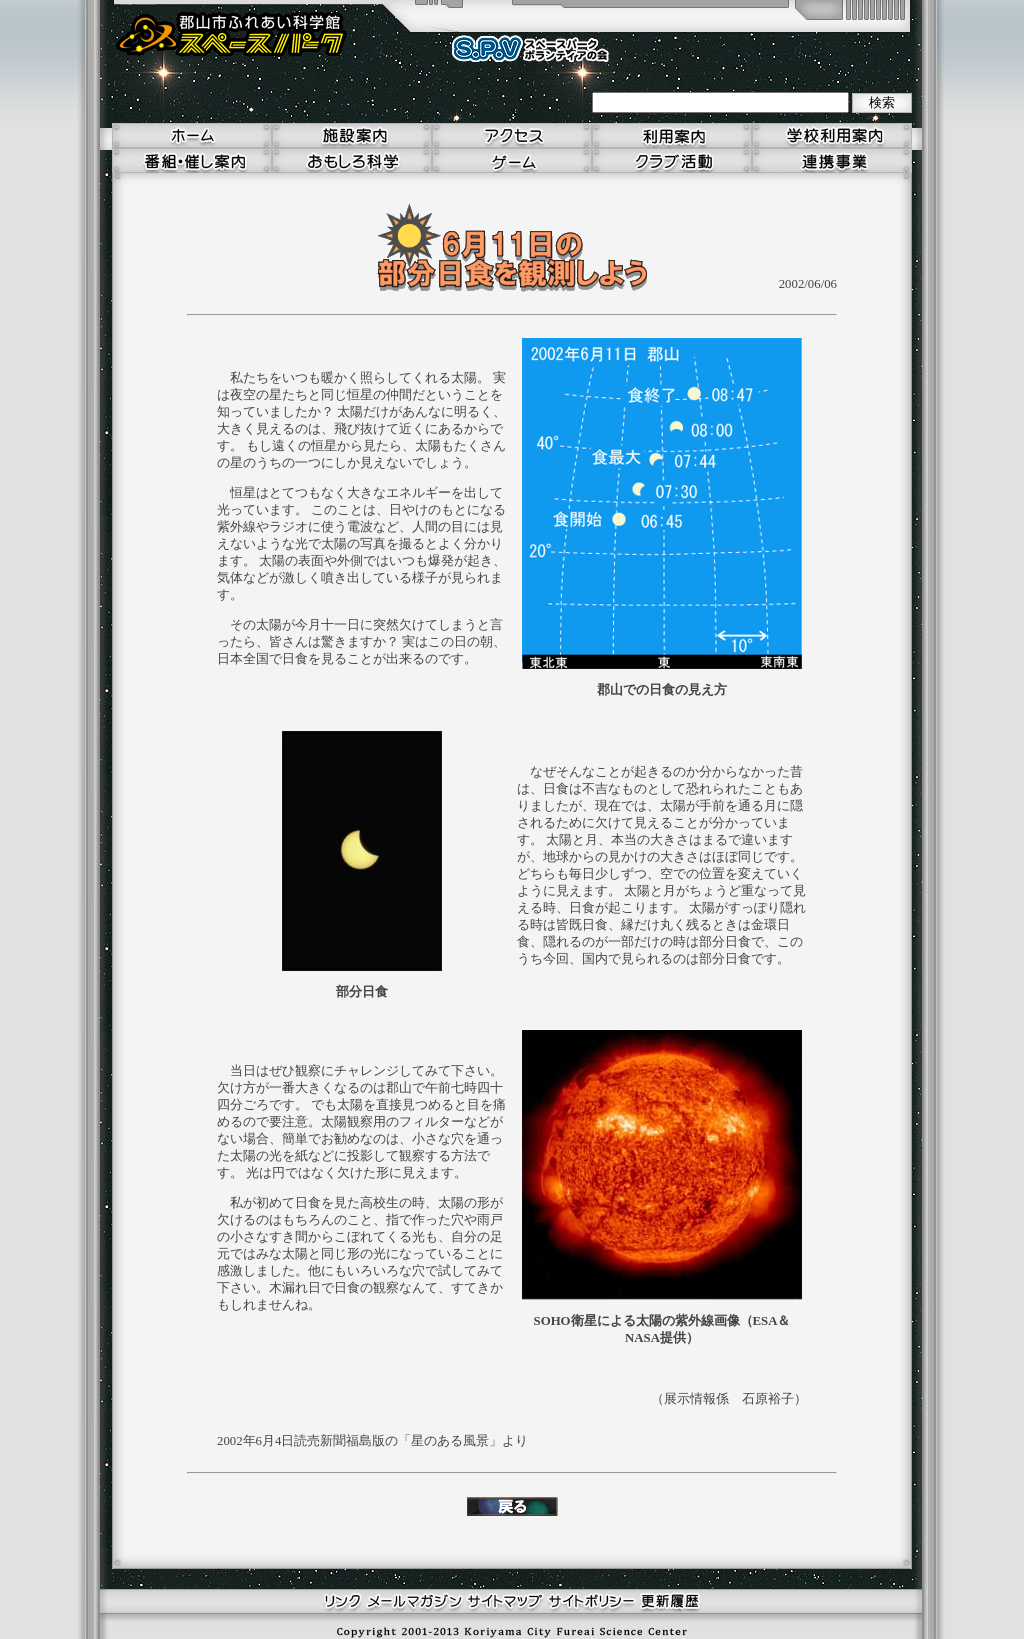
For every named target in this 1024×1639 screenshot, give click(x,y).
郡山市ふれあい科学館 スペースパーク (232, 35)
